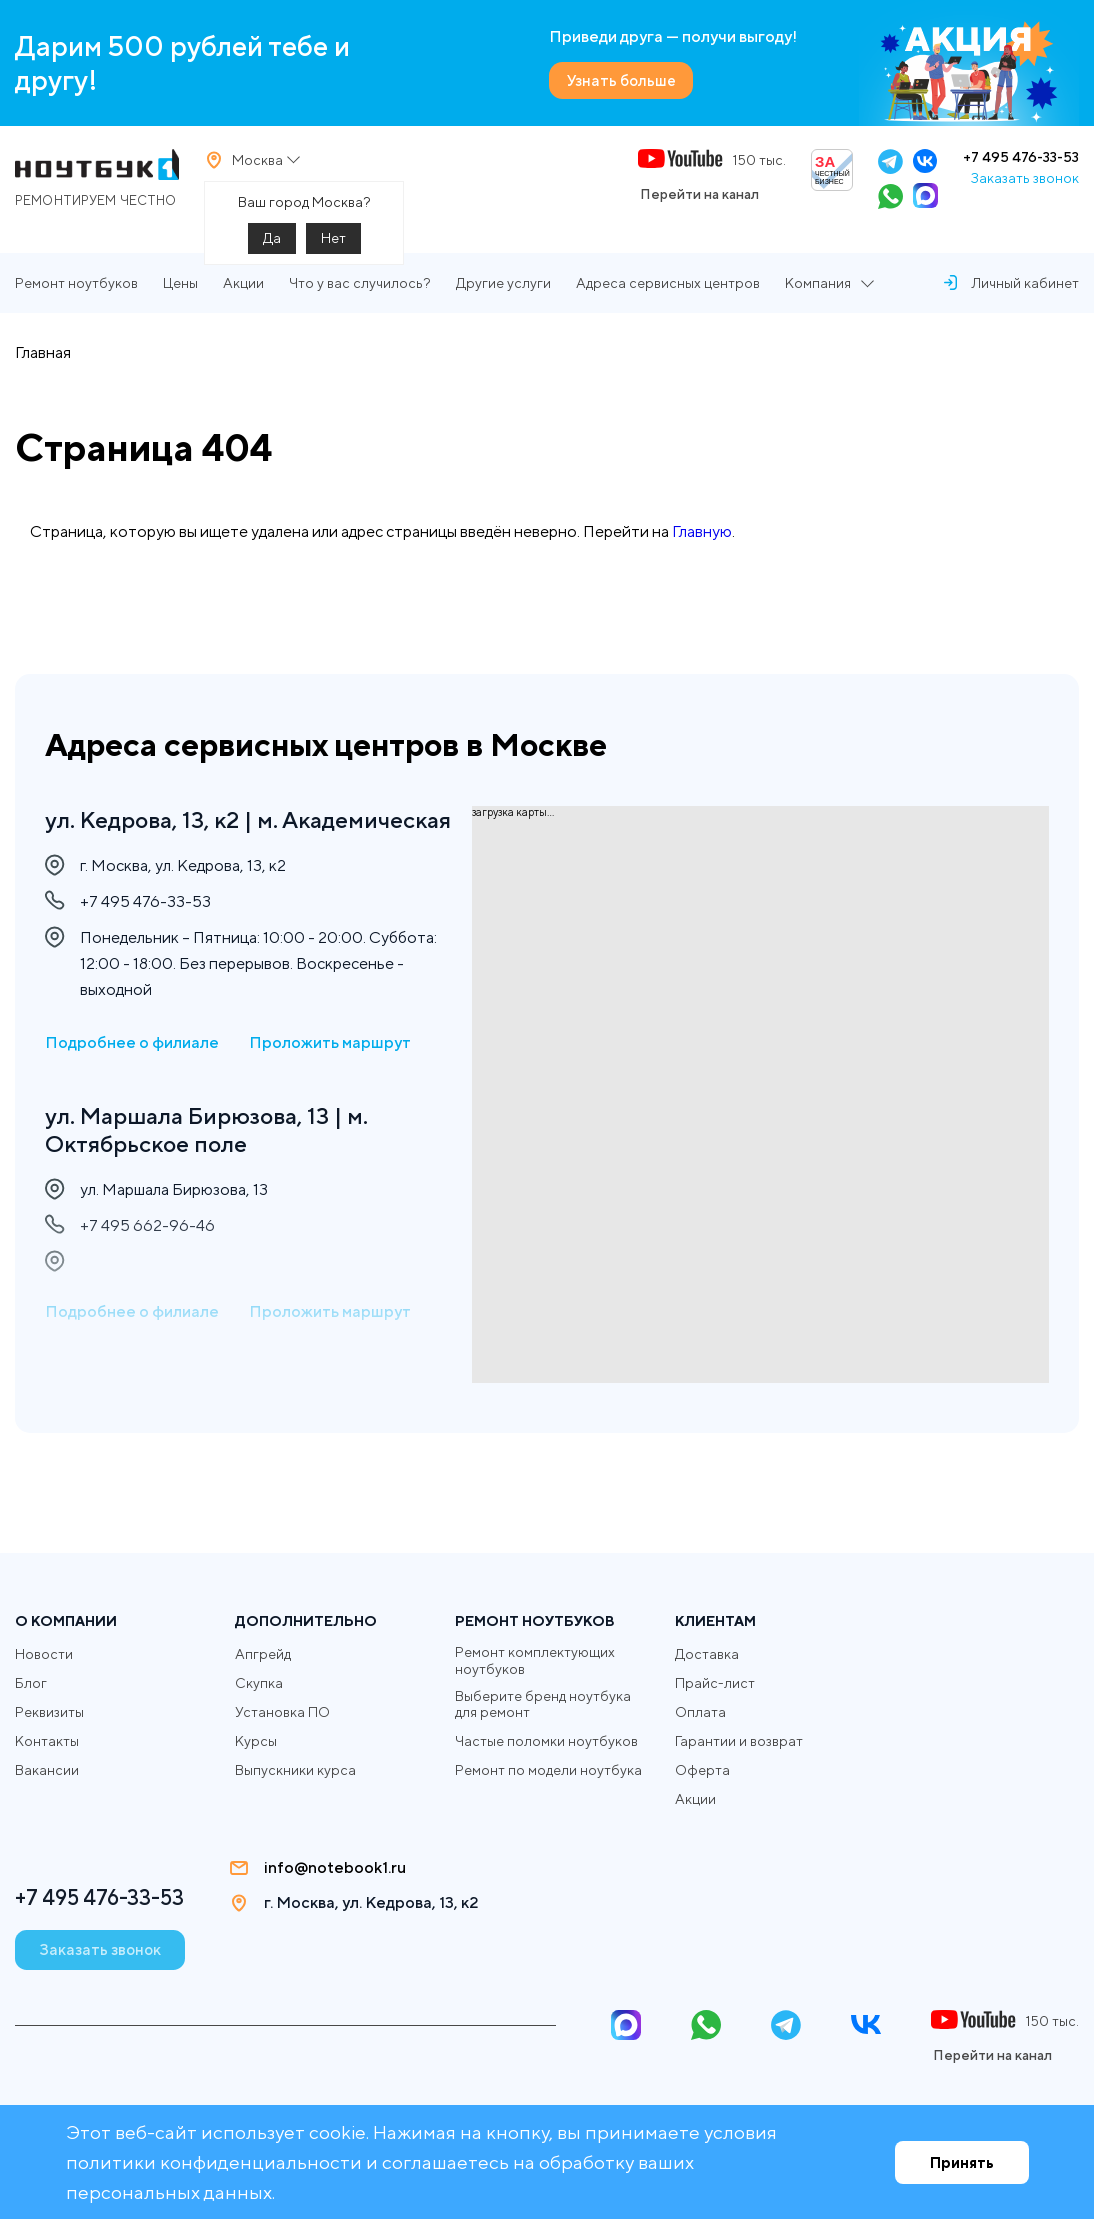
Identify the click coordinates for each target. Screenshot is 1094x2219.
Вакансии (47, 1770)
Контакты (47, 1741)
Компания (818, 296)
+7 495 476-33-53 (1021, 164)
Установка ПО (282, 1712)
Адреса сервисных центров (668, 296)
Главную (702, 544)
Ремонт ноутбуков (76, 296)
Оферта (702, 1770)
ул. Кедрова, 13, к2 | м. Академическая (165, 834)
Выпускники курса (295, 1770)
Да (272, 245)
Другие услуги (503, 296)
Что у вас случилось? (360, 296)
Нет (333, 245)
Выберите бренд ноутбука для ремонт (543, 1704)
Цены (180, 296)
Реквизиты (49, 1712)
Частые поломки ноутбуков (546, 1742)
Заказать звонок (1025, 185)
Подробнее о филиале (132, 1073)
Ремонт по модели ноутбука (548, 1771)
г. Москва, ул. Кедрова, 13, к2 (377, 1903)
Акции (243, 296)
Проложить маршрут (330, 1073)
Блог (31, 1683)
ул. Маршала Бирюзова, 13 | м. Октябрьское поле (212, 1161)
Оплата (700, 1712)
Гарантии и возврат (739, 1741)
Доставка (707, 1654)
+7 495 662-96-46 (147, 1259)
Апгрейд (263, 1654)
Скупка (259, 1683)
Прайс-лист (715, 1683)
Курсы (256, 1741)
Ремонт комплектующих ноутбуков (535, 1660)
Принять (962, 2162)
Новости (44, 1654)
